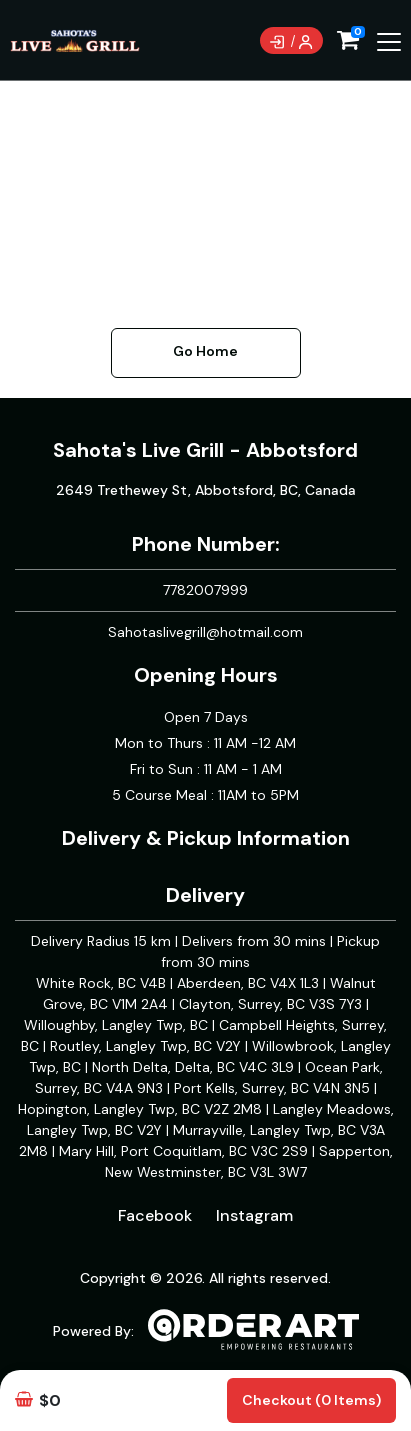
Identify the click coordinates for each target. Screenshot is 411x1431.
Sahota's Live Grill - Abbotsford (205, 450)
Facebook (155, 1215)
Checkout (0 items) (311, 1400)
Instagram (254, 1215)
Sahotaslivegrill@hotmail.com (205, 632)
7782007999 (205, 590)
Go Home (205, 351)
